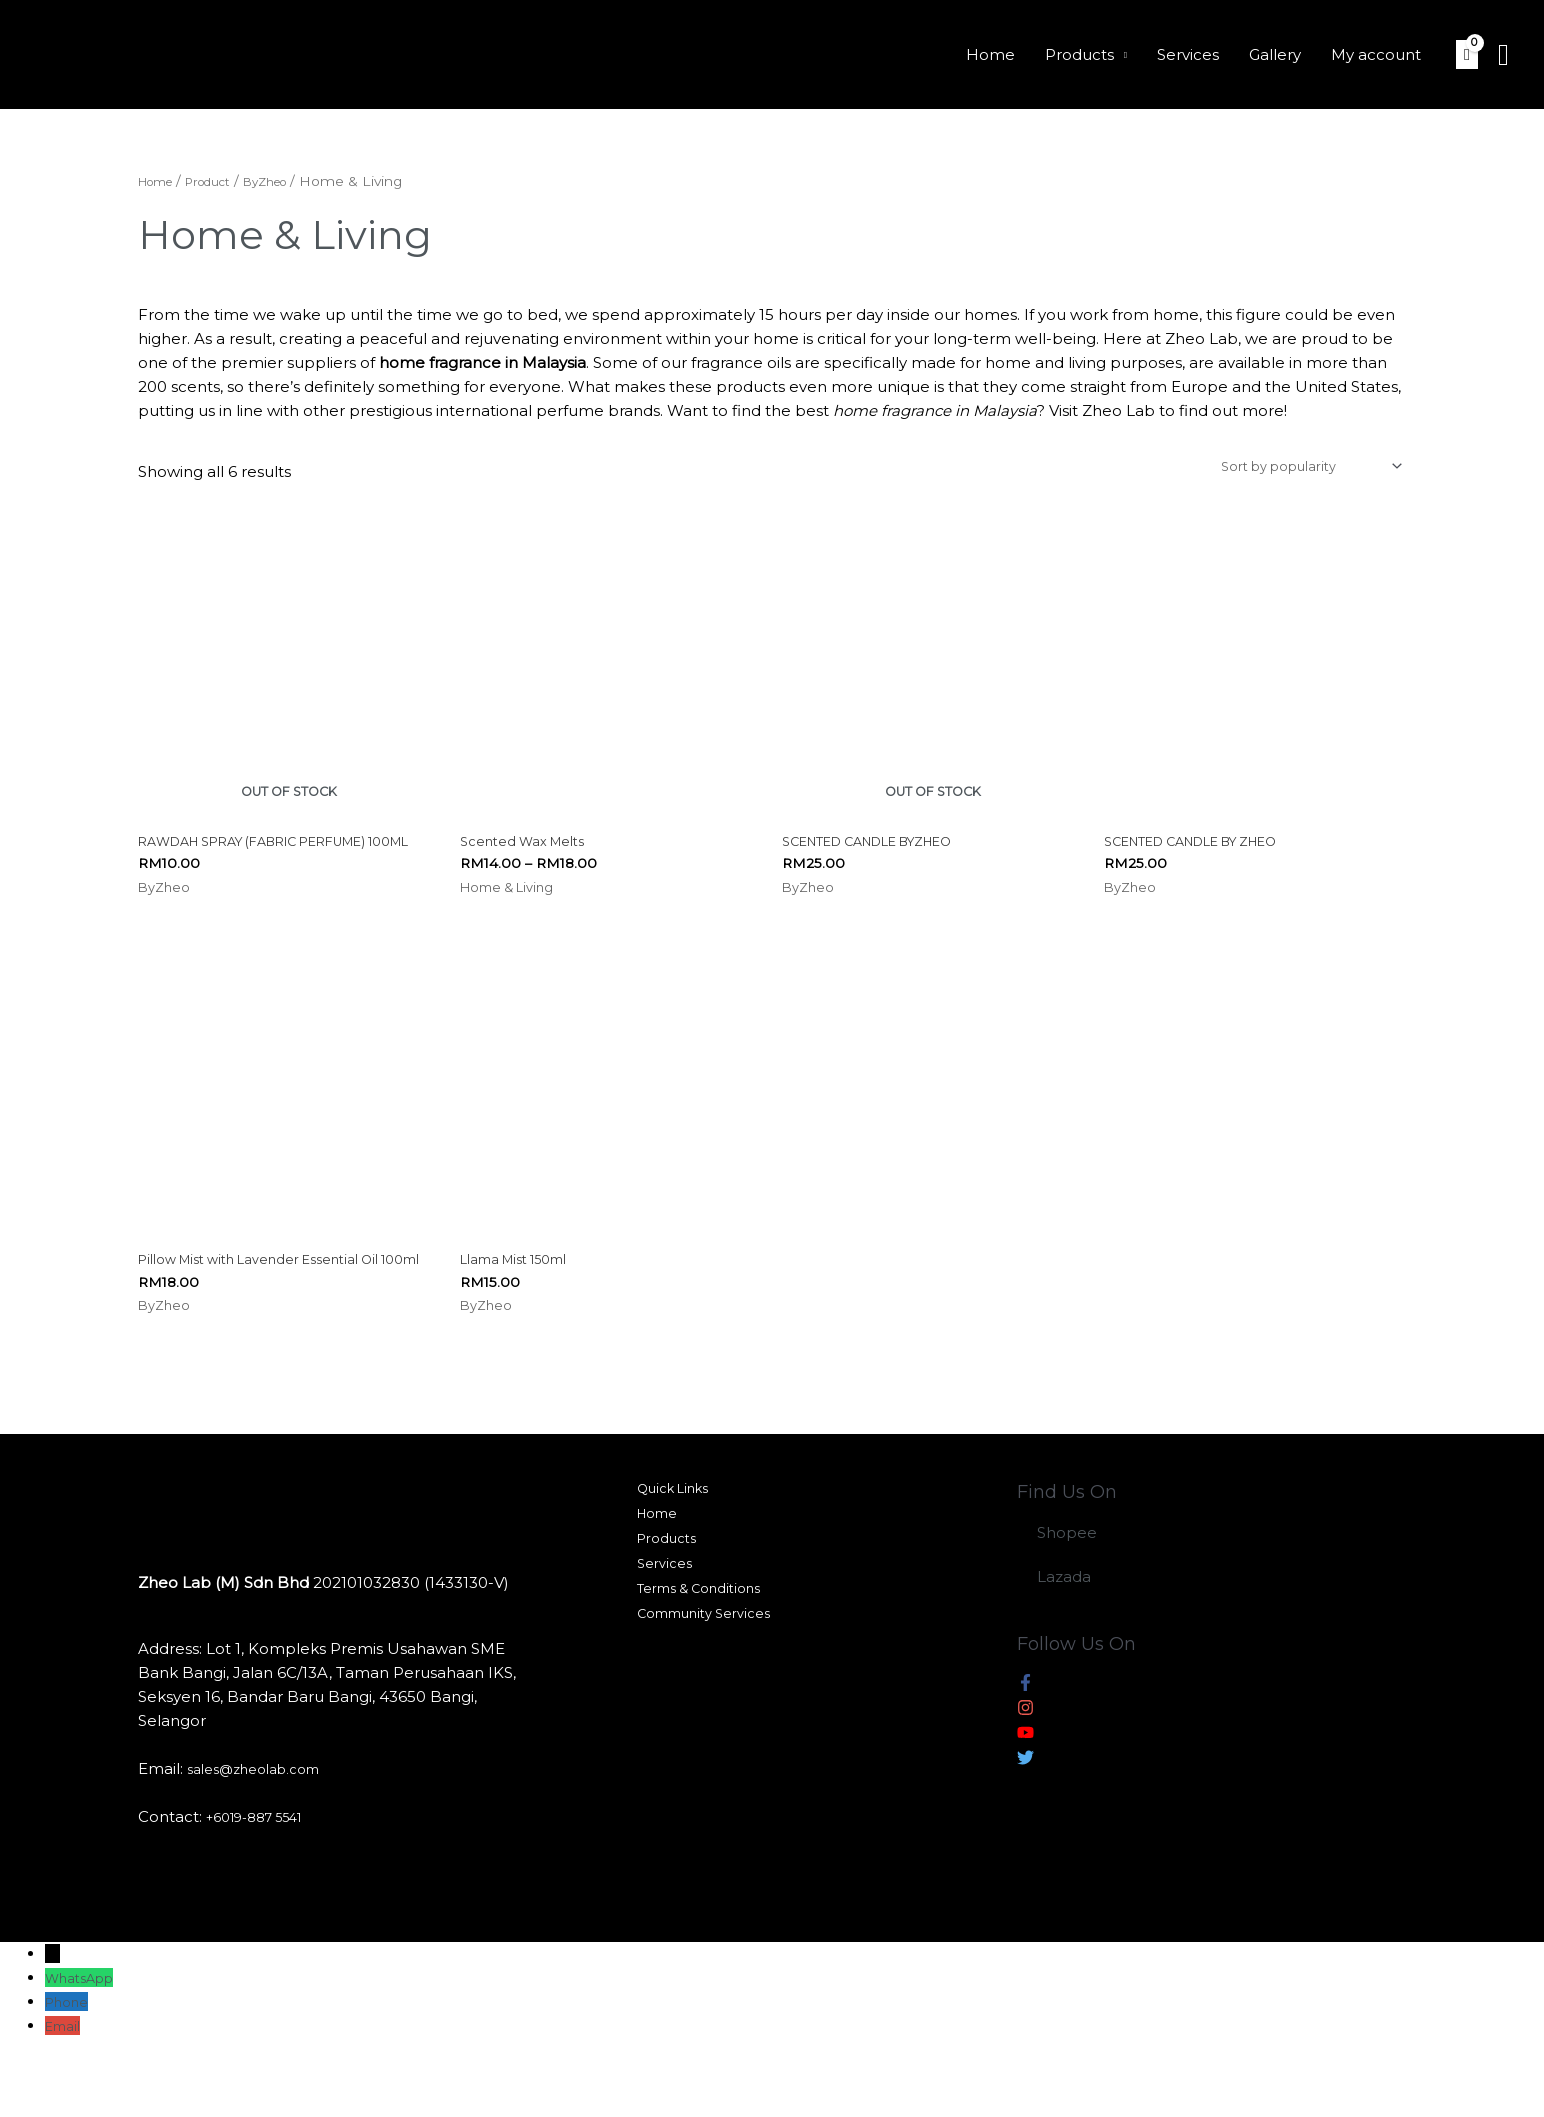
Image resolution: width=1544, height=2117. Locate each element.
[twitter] (1025, 1816)
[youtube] (1025, 1791)
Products (1079, 54)
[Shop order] (1291, 469)
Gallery (1275, 54)
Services (1188, 54)
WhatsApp (86, 2033)
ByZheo (293, 181)
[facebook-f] (1025, 1741)
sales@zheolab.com (263, 1824)
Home (990, 54)
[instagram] (1025, 1766)
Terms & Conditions (699, 1662)
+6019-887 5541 (264, 1872)
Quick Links (670, 1546)
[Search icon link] (1503, 55)
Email (66, 2081)
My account (1376, 54)
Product (224, 181)
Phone (70, 2057)
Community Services (704, 1691)
